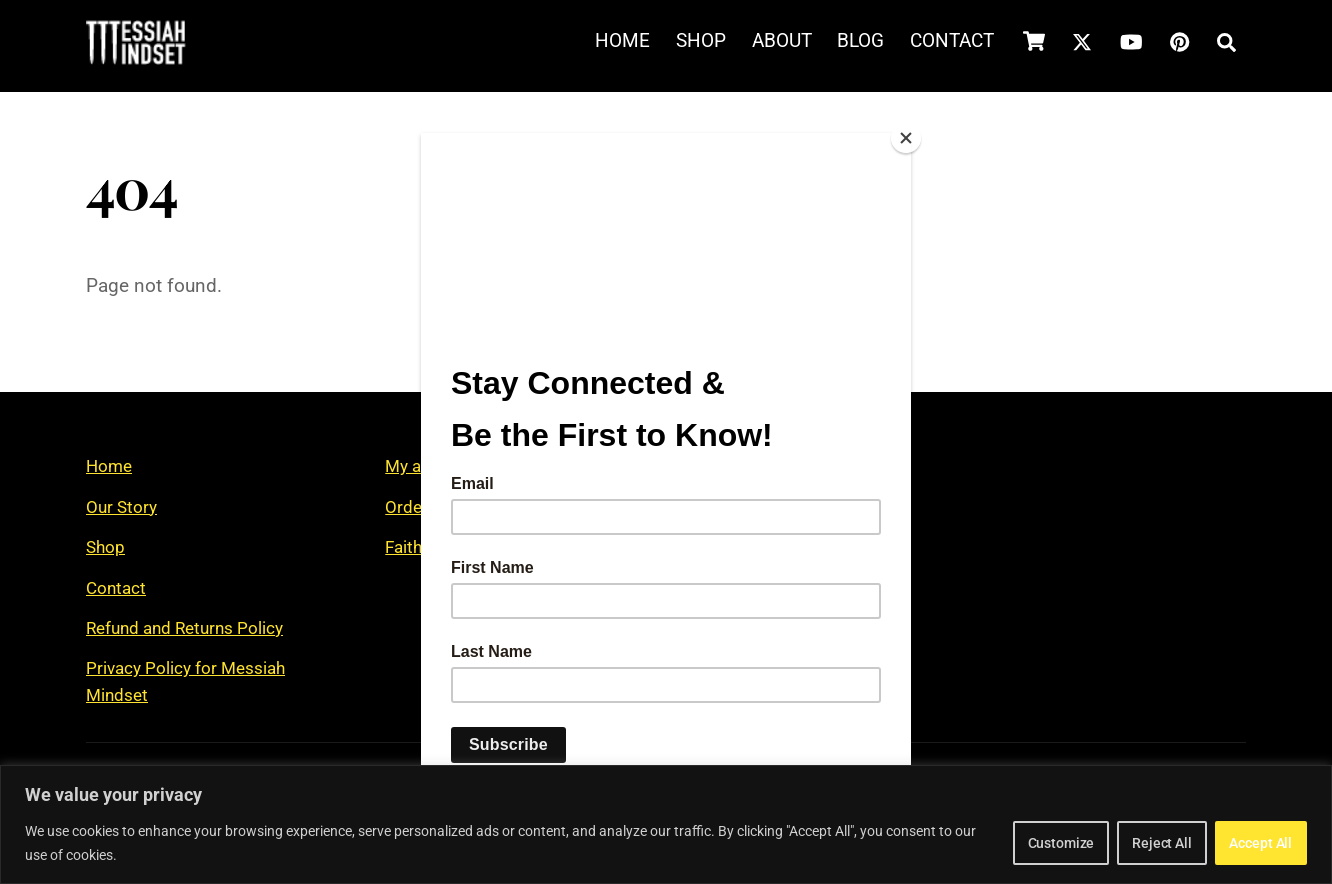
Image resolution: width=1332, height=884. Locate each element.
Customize (990, 843)
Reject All (1120, 843)
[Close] (906, 138)
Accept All (1246, 843)
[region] (666, 824)
